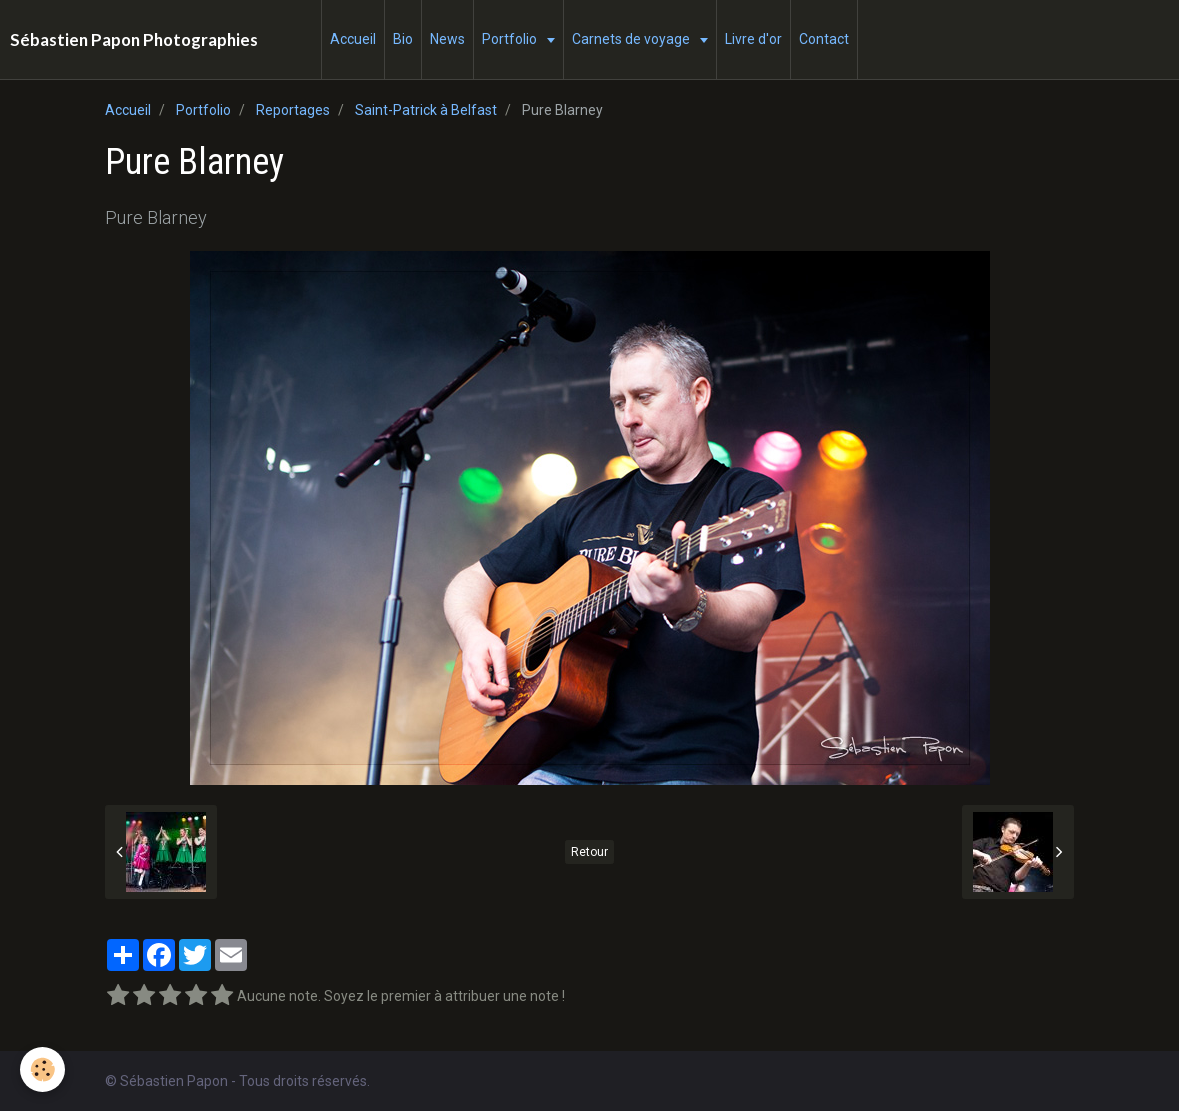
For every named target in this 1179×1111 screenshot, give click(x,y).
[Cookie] (42, 1069)
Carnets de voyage (632, 39)
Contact (824, 39)
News (447, 39)
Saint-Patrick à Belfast (426, 110)
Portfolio (511, 39)
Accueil (353, 39)
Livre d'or (753, 39)
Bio (403, 39)
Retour (589, 852)
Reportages (293, 110)
